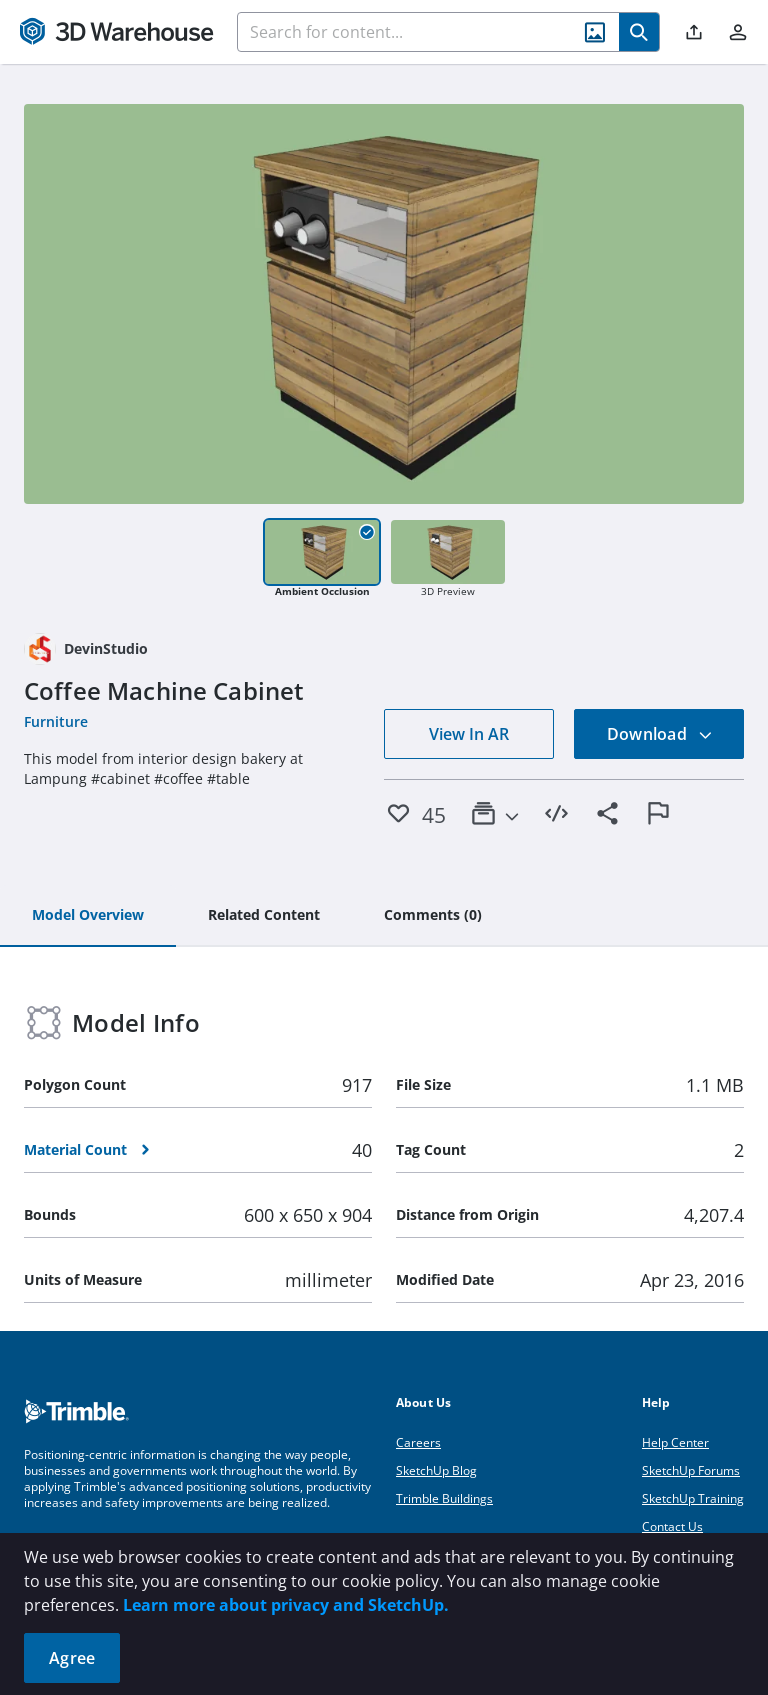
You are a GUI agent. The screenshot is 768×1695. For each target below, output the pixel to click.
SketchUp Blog (436, 1470)
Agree (72, 1658)
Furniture (56, 721)
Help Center (675, 1442)
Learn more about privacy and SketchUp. (286, 1605)
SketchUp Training (693, 1498)
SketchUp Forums (691, 1470)
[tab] (88, 916)
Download (660, 734)
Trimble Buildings (444, 1498)
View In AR (469, 734)
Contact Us (672, 1526)
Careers (418, 1442)
